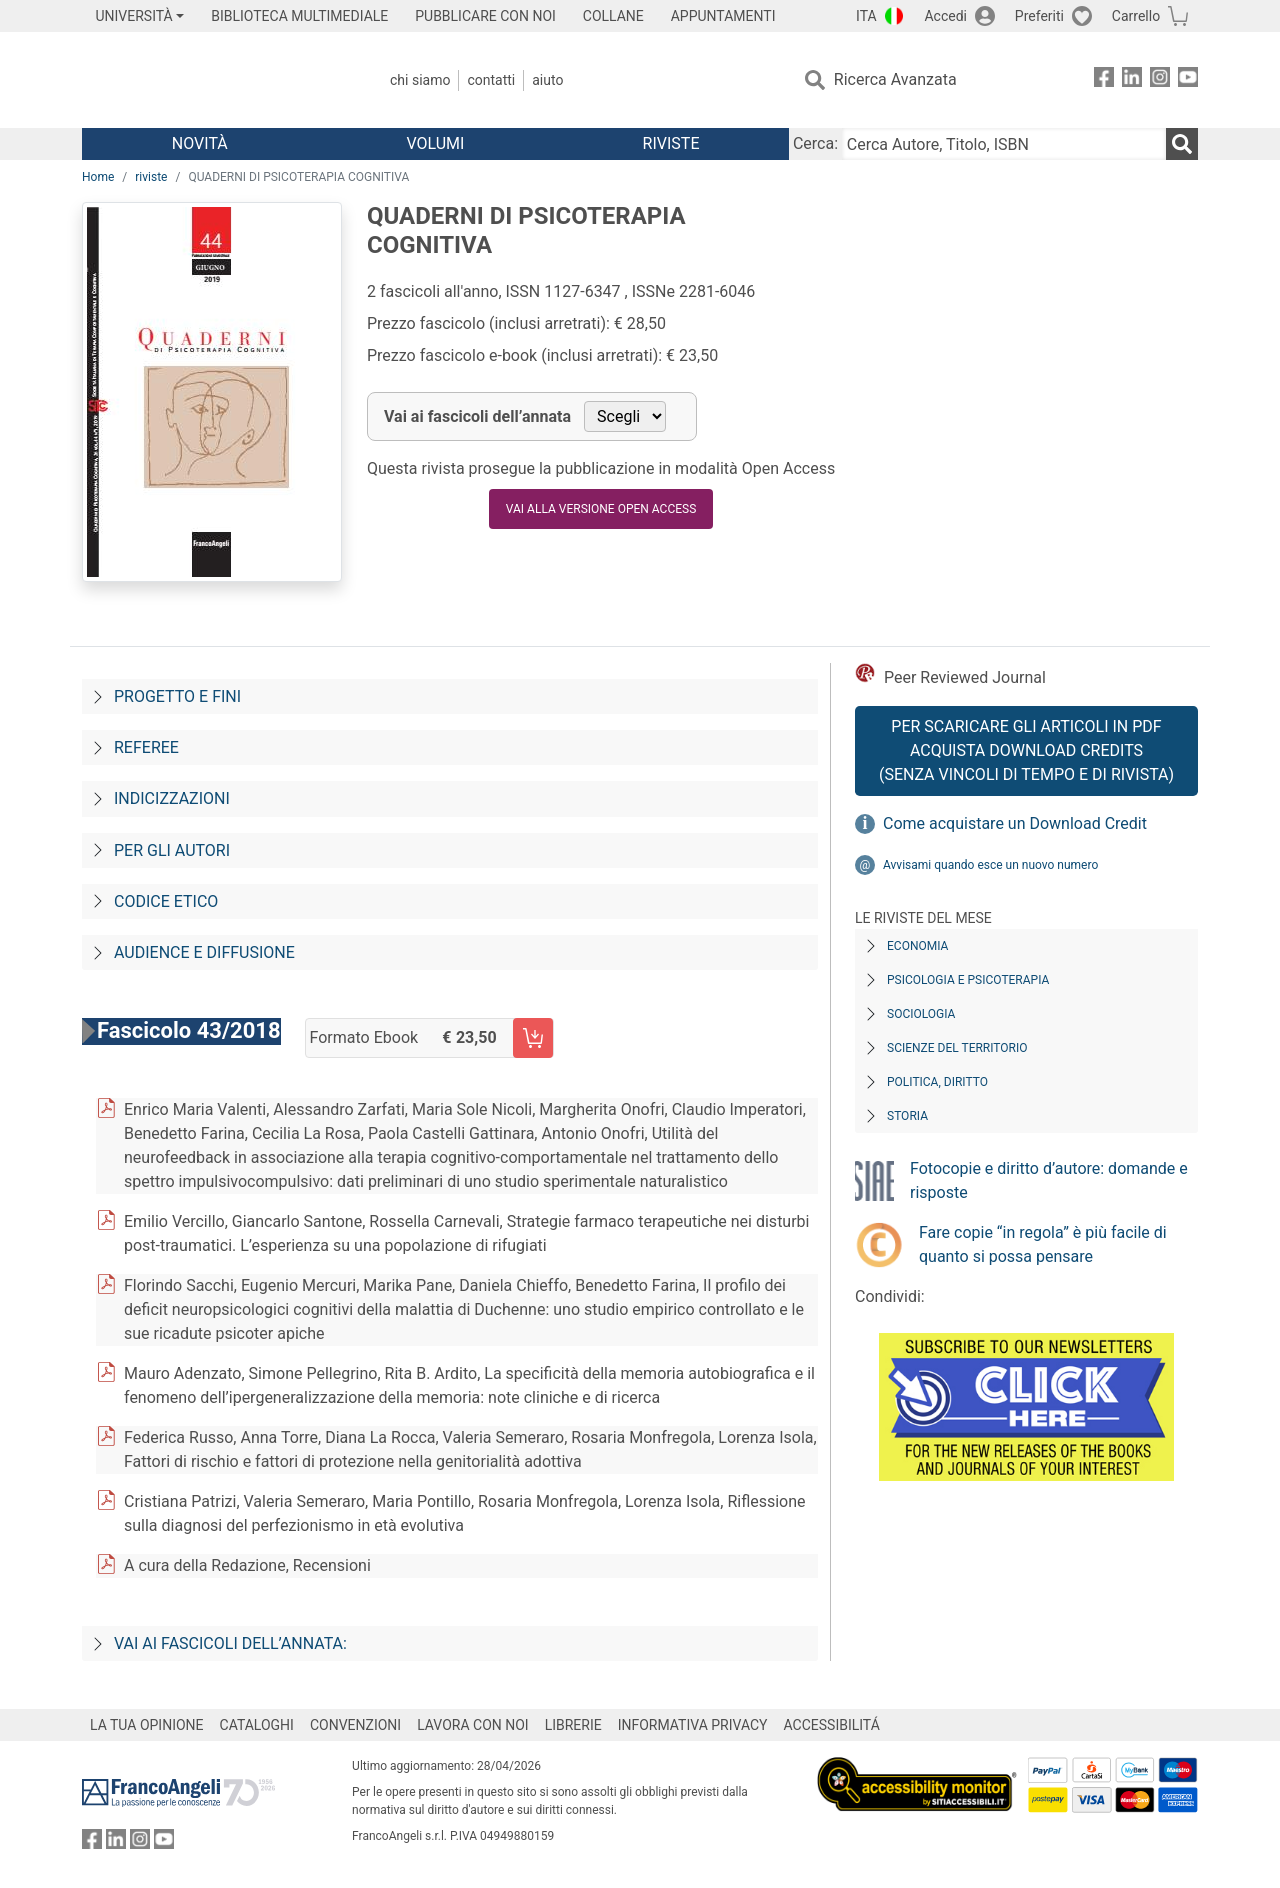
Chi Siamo (420, 80)
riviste (151, 177)
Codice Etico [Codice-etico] (166, 901)
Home (98, 177)
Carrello (1136, 16)
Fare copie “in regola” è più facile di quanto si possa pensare (1043, 1244)
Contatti (491, 80)
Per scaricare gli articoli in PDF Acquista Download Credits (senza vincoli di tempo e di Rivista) (1026, 750)
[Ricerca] (1182, 144)
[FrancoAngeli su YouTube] (1188, 80)
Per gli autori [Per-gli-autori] (172, 850)
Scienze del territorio (957, 1048)
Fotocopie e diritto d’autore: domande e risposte (1049, 1180)
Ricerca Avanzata (895, 79)
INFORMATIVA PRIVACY (693, 1725)
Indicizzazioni (172, 798)
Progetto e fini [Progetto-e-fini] (177, 696)
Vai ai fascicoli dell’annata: (230, 1643)
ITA (866, 16)
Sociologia (921, 1014)
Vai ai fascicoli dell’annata (477, 416)
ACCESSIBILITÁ (832, 1725)
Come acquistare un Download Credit (1015, 823)
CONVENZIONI (355, 1725)
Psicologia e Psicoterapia (968, 980)
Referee (146, 747)
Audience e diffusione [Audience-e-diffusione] (204, 952)
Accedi (945, 16)
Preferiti (1039, 16)
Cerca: (815, 143)
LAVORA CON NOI (473, 1725)
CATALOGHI (257, 1725)
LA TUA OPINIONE (147, 1725)
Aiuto (547, 80)
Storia (907, 1116)
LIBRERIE (573, 1725)
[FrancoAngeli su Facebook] (1104, 80)
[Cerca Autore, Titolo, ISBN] (1004, 144)
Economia (917, 946)
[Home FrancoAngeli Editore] (214, 80)
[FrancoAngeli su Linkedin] (1132, 80)
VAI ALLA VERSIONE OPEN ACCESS (601, 509)
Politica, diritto (937, 1082)
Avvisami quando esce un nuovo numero (990, 865)
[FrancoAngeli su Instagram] (1160, 80)
